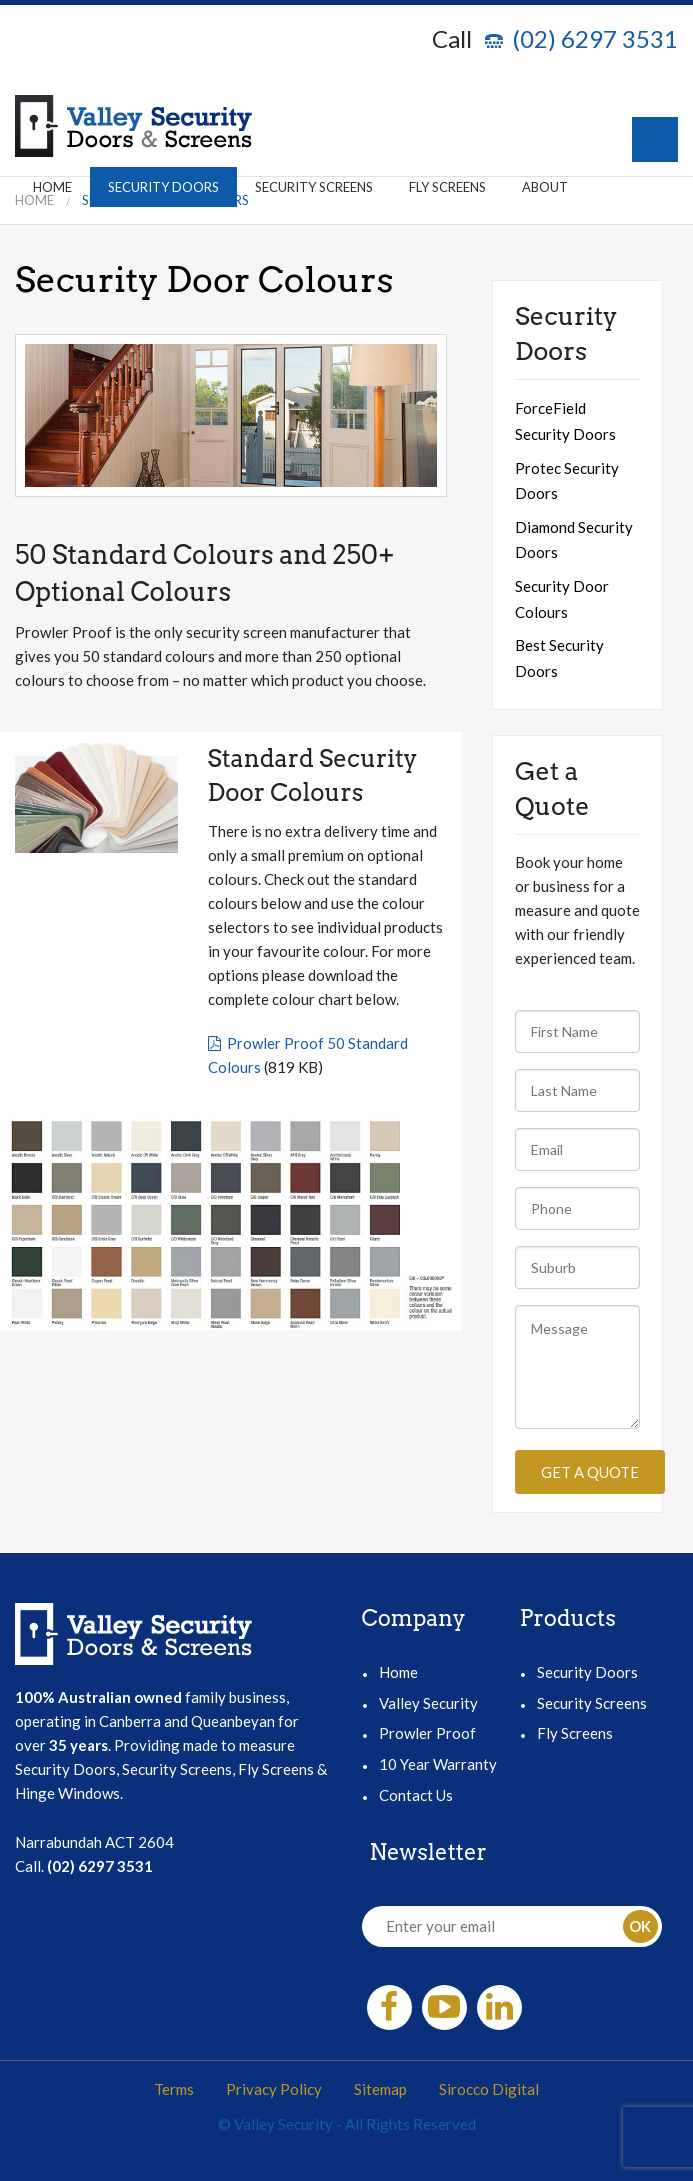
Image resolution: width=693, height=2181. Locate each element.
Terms (174, 2089)
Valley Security (428, 1703)
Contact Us (416, 1795)
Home (52, 187)
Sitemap (380, 2089)
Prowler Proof (427, 1733)
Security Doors (163, 187)
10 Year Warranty (438, 1764)
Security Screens (314, 187)
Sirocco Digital (489, 2089)
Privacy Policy (274, 2089)
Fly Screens (447, 187)
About (545, 187)
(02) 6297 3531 (595, 38)
